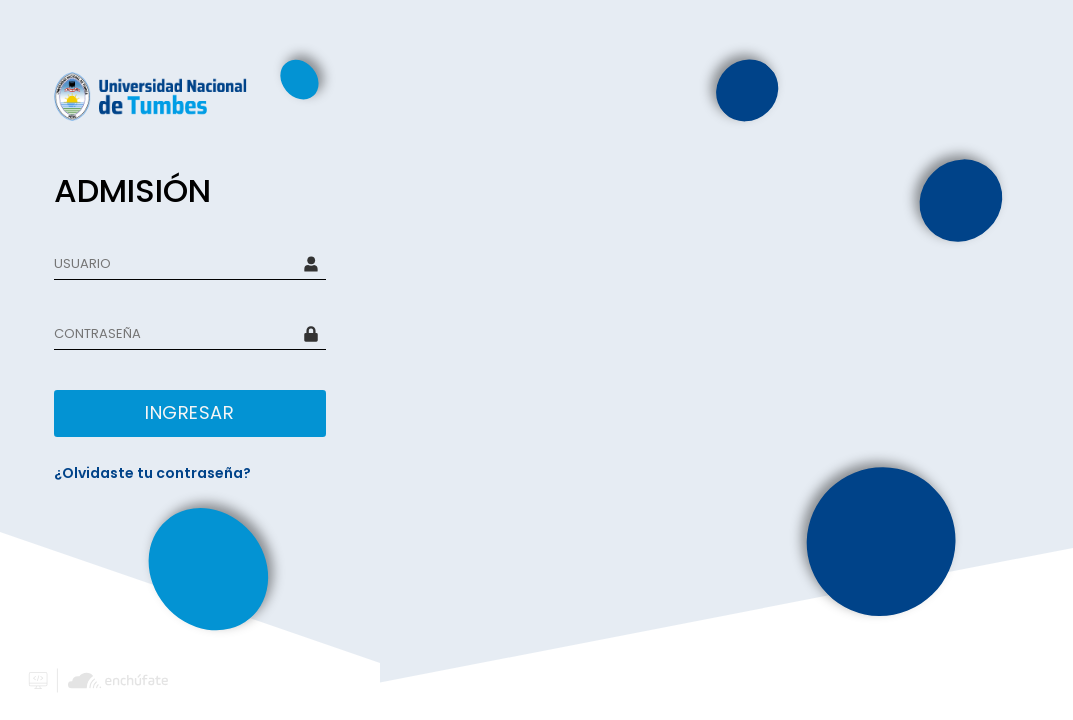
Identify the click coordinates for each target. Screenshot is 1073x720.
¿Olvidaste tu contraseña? (152, 473)
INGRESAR (189, 412)
